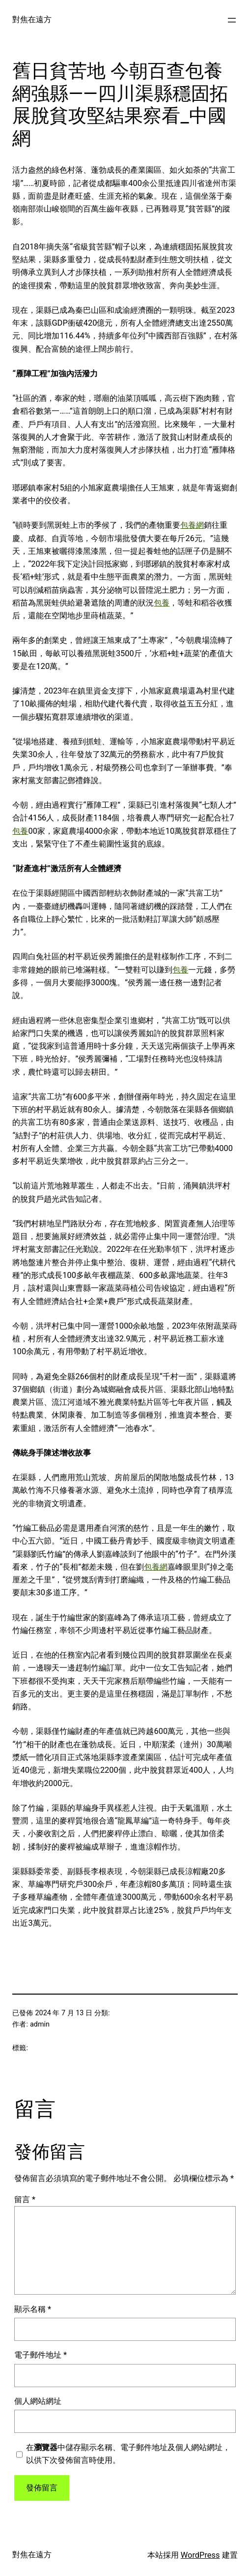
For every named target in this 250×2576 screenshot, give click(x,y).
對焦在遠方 (32, 19)
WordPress (200, 2555)
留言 (24, 2199)
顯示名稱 (32, 2309)
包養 (161, 602)
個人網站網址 (37, 2401)
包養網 (192, 525)
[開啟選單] (232, 20)
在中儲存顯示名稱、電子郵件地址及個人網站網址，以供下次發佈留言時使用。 (128, 2454)
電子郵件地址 (40, 2355)
